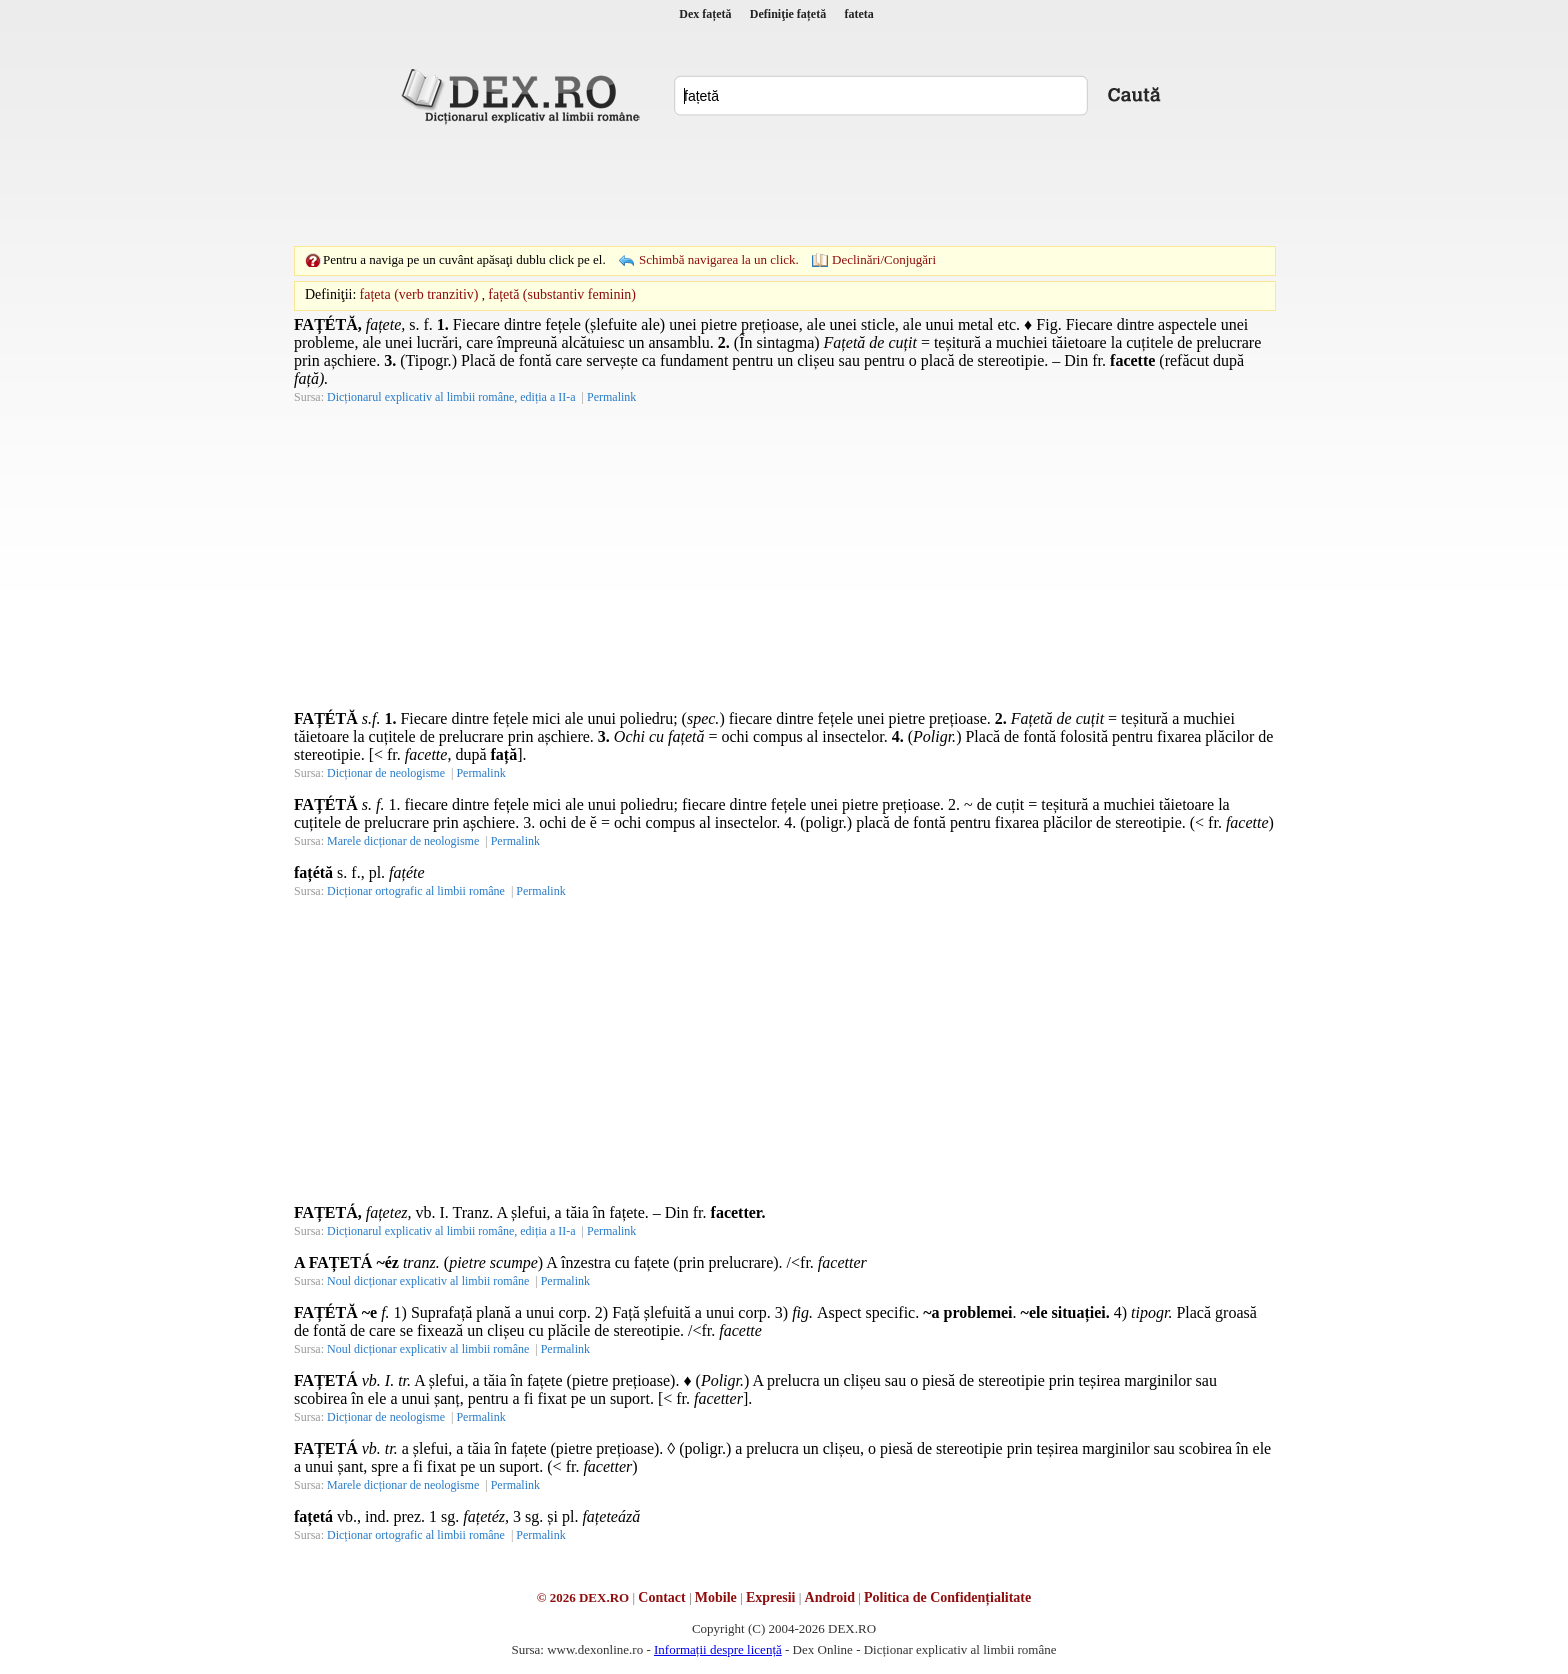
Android (830, 1597)
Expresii (771, 1597)
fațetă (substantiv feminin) (562, 294)
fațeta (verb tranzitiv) (419, 294)
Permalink (611, 397)
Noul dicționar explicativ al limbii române (428, 1281)
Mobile (716, 1597)
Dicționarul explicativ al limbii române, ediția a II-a (451, 397)
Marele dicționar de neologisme (403, 841)
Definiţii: (330, 294)
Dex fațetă (705, 14)
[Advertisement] (784, 185)
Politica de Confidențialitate (947, 1597)
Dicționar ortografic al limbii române (416, 891)
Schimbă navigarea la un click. (719, 259)
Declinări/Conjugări (884, 259)
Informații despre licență (718, 1649)
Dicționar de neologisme (386, 773)
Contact (661, 1597)
